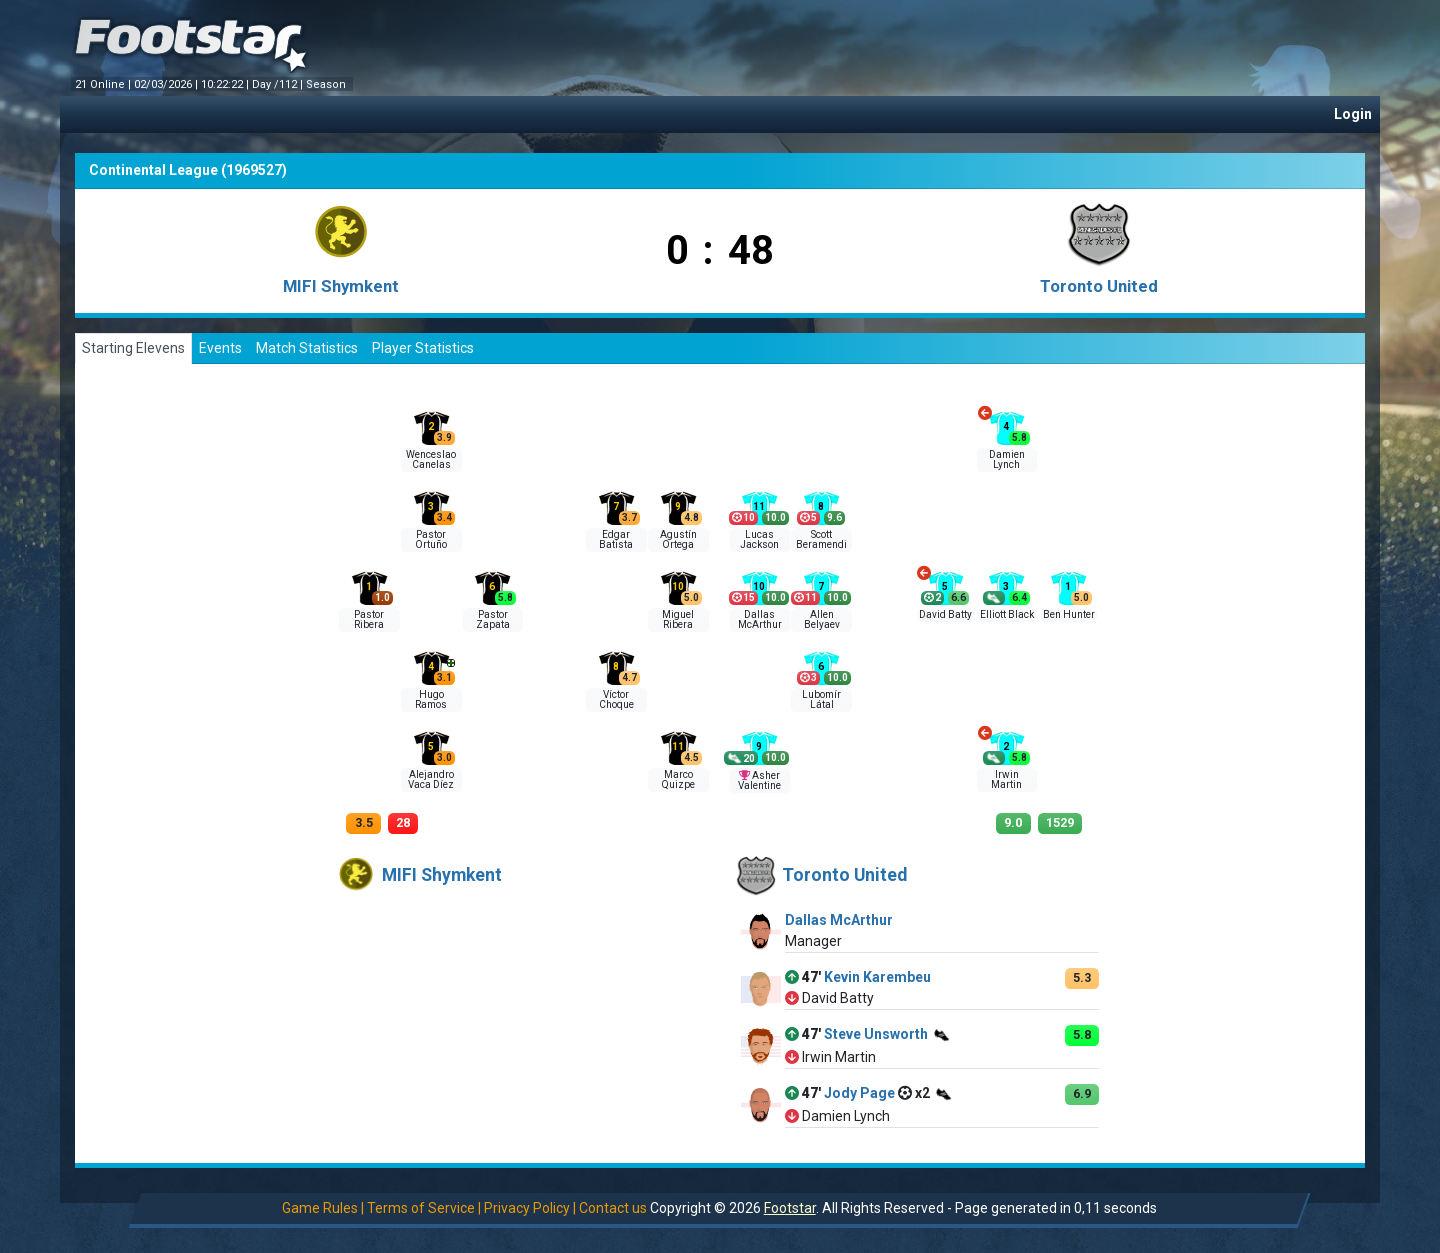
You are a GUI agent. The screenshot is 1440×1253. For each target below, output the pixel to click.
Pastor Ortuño (431, 539)
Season (327, 84)
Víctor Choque (616, 699)
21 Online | (104, 84)
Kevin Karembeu (877, 977)
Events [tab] (220, 348)
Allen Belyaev (822, 619)
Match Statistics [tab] (307, 348)
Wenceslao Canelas (431, 459)
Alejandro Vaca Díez (431, 779)
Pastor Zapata (493, 619)
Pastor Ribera (369, 619)
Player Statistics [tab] (423, 348)
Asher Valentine (759, 780)
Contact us (613, 1208)
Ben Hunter (1069, 614)
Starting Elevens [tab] (133, 348)
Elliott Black (1007, 614)
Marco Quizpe (678, 779)
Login (1353, 114)
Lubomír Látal (821, 699)
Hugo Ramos (431, 699)
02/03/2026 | (167, 84)
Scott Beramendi (821, 539)
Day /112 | (279, 84)
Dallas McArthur (760, 619)
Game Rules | (323, 1208)
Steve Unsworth (876, 1034)
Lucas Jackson (759, 539)
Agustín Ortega (678, 539)
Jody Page (859, 1093)
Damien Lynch (1007, 459)
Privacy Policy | (530, 1208)
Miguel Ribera (678, 619)
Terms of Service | (424, 1208)
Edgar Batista (616, 539)
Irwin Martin (1006, 779)
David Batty (945, 614)
